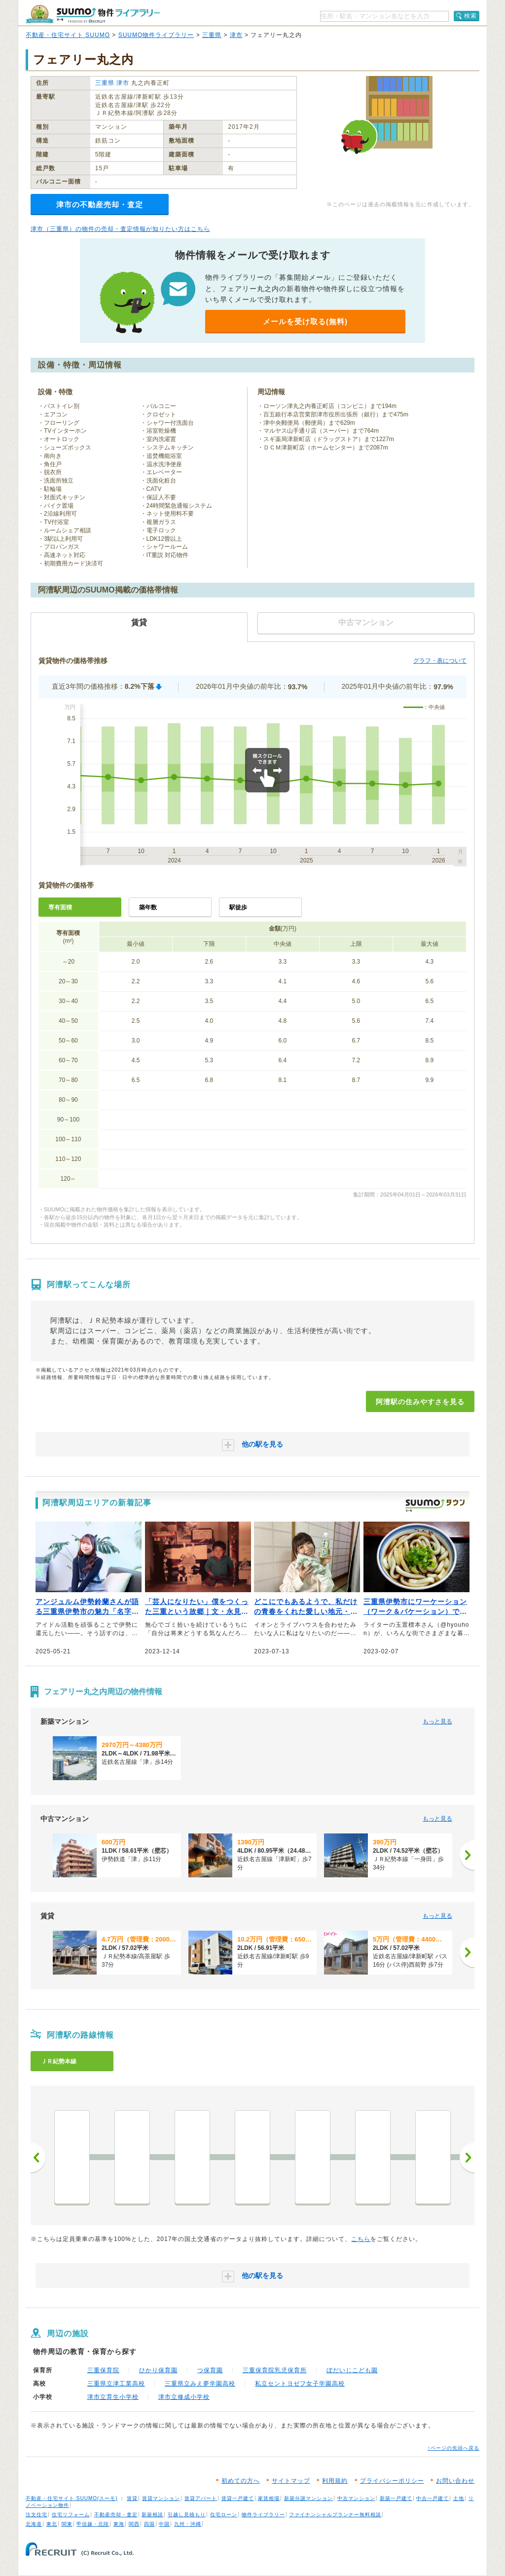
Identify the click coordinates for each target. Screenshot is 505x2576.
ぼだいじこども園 (352, 2370)
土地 (458, 2498)
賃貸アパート (200, 2498)
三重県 (211, 35)
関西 (134, 2524)
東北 (51, 2524)
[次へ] (467, 1855)
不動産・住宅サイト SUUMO (68, 35)
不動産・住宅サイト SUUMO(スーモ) (72, 2498)
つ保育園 (210, 2370)
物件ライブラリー (263, 2514)
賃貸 (132, 2498)
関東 (67, 2524)
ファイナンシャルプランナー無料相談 (335, 2514)
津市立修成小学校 (184, 2396)
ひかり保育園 (158, 2370)
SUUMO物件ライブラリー (156, 35)
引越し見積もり (187, 2514)
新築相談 (152, 2514)
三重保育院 (103, 2370)
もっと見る (437, 1721)
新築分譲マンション (308, 2498)
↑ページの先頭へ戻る (453, 2448)
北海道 (34, 2524)
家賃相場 (269, 2498)
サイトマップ (291, 2480)
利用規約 (335, 2480)
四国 (149, 2524)
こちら (360, 2239)
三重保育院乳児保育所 (275, 2370)
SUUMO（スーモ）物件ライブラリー (93, 14)
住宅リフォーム (71, 2514)
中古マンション (356, 2498)
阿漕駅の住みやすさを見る (420, 1402)
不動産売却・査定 (116, 2514)
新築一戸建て (396, 2498)
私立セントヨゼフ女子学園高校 (300, 2383)
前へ (38, 2157)
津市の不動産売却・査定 (99, 204)
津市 (236, 35)
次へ (467, 2157)
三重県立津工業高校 (116, 2383)
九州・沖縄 (187, 2524)
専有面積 (60, 907)
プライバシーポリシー (392, 2480)
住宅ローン (223, 2514)
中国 (164, 2524)
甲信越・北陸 (92, 2524)
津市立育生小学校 (113, 2396)
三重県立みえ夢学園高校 (200, 2383)
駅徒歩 (238, 907)
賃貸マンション (161, 2498)
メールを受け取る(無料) (305, 321)
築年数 (148, 907)
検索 (470, 15)
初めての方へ (240, 2480)
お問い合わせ (455, 2480)
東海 (118, 2524)
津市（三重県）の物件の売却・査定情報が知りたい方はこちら (120, 228)
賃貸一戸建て (237, 2498)
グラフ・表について (440, 660)
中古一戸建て (432, 2498)
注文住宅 (36, 2514)
